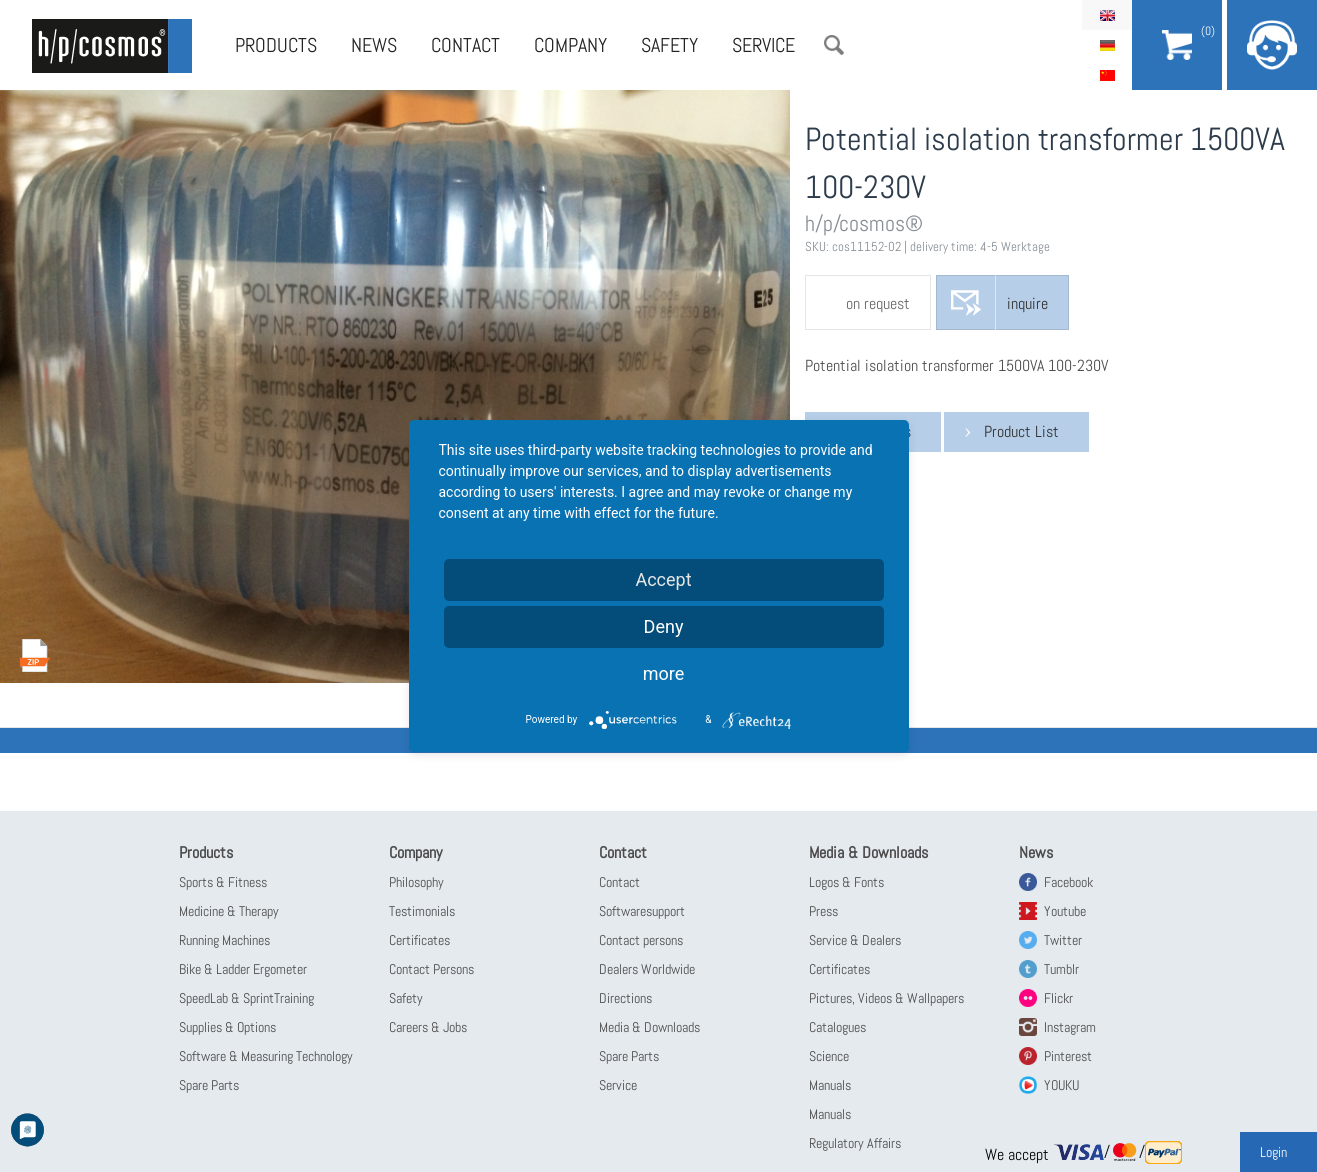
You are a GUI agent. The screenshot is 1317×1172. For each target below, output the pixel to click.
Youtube (1065, 911)
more (664, 673)
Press (823, 911)
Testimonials (422, 911)
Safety (669, 45)
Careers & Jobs (428, 1027)
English (1107, 15)
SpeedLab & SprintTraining (246, 998)
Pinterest (1068, 1056)
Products (276, 45)
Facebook (1068, 882)
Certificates (419, 940)
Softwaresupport (642, 911)
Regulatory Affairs (855, 1143)
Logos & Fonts (846, 882)
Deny (664, 626)
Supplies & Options (227, 1027)
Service (763, 45)
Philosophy (416, 882)
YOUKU (1061, 1085)
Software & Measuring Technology (266, 1056)
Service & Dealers (855, 940)
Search (834, 45)
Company (570, 45)
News (374, 45)
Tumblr (1061, 969)
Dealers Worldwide (647, 969)
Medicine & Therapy (229, 911)
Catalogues (837, 1027)
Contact (465, 45)
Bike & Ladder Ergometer (243, 969)
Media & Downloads (649, 1027)
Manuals (830, 1085)
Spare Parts (209, 1085)
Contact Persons (431, 969)
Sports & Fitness (223, 882)
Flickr (1058, 998)
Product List (1021, 431)
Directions (625, 998)
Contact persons (641, 940)
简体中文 (1107, 75)
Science (829, 1056)
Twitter (1063, 940)
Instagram (1070, 1027)
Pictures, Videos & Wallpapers (886, 998)
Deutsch (1107, 45)
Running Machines (224, 940)
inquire (1027, 303)
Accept (663, 579)
